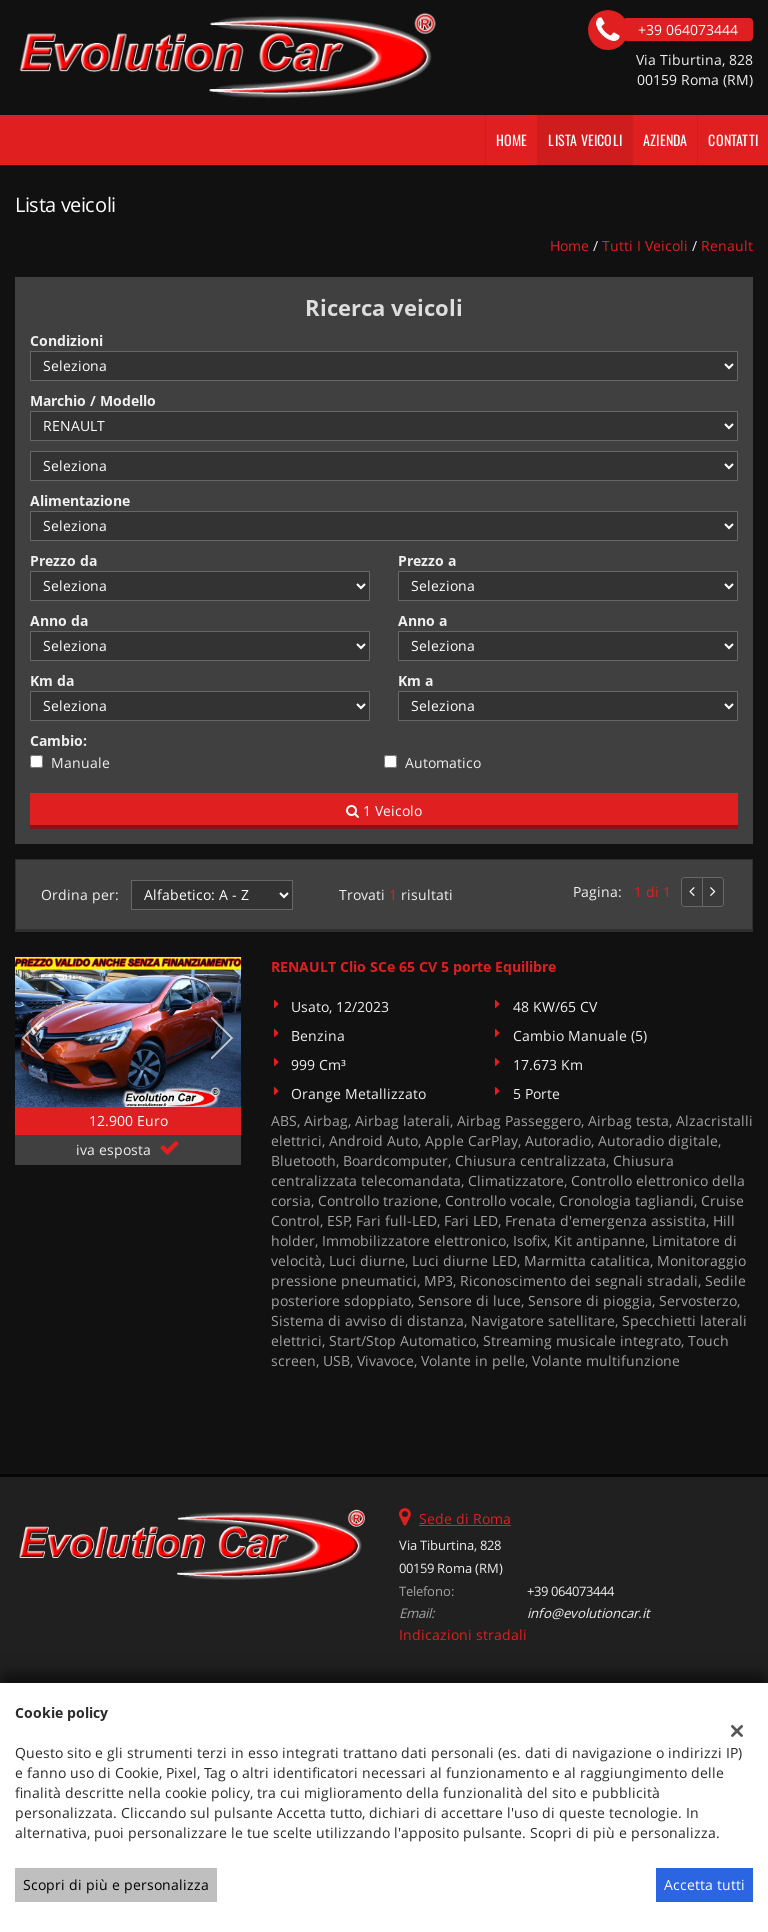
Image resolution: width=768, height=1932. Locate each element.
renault (727, 245)
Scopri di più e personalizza (116, 1884)
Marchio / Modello (93, 400)
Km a (415, 680)
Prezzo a (427, 560)
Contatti (733, 139)
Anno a (422, 620)
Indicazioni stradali (463, 1634)
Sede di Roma (465, 1518)
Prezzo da (63, 560)
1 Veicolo (384, 810)
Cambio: (58, 740)
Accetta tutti (704, 1884)
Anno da (59, 620)
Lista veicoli (585, 139)
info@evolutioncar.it (588, 1613)
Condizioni (66, 340)
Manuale (80, 762)
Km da (52, 680)
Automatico (443, 762)
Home (512, 139)
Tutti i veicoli (645, 245)
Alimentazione (80, 500)
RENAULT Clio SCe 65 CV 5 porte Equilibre (413, 966)
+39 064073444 (570, 1591)
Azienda (665, 139)
